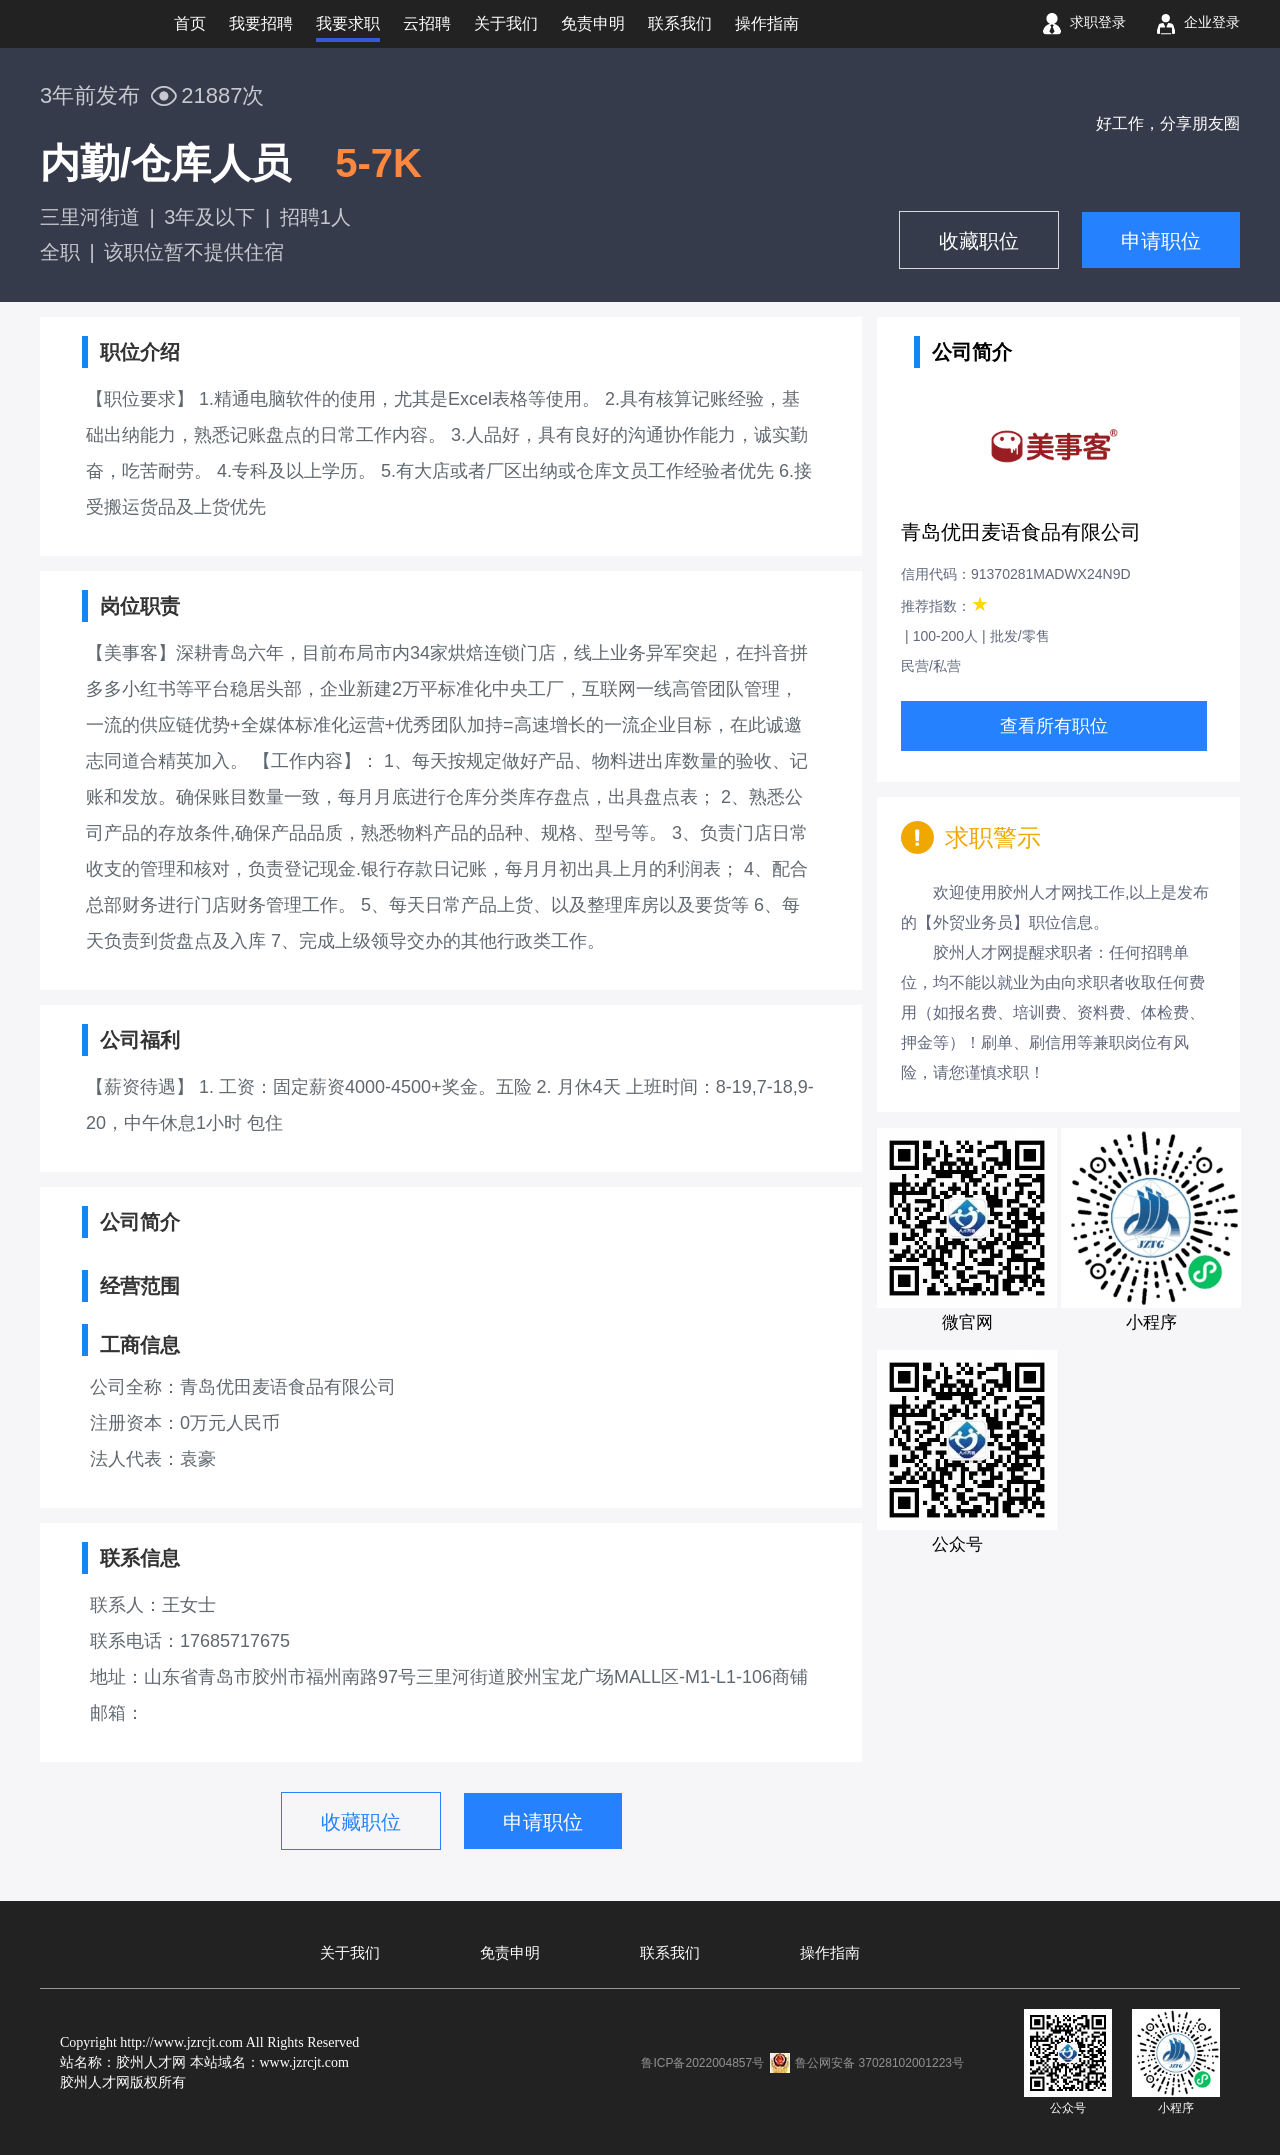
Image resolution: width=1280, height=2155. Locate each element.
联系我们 (670, 1953)
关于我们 (350, 1953)
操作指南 (830, 1953)
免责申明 (510, 1953)
